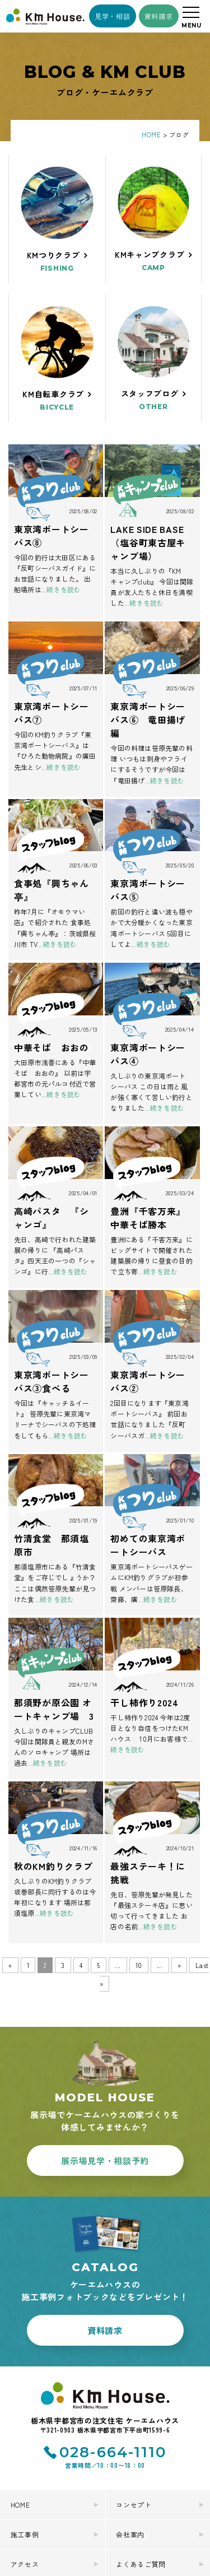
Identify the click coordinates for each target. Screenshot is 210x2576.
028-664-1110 (112, 2350)
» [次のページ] (179, 1965)
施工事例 (25, 2432)
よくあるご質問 (141, 2462)
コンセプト (134, 2402)
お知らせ (25, 2491)
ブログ (126, 2491)
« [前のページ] (10, 1965)
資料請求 (158, 16)
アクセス (25, 2462)
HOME (20, 2402)
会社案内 (130, 2432)
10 (139, 1965)
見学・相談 (112, 16)
